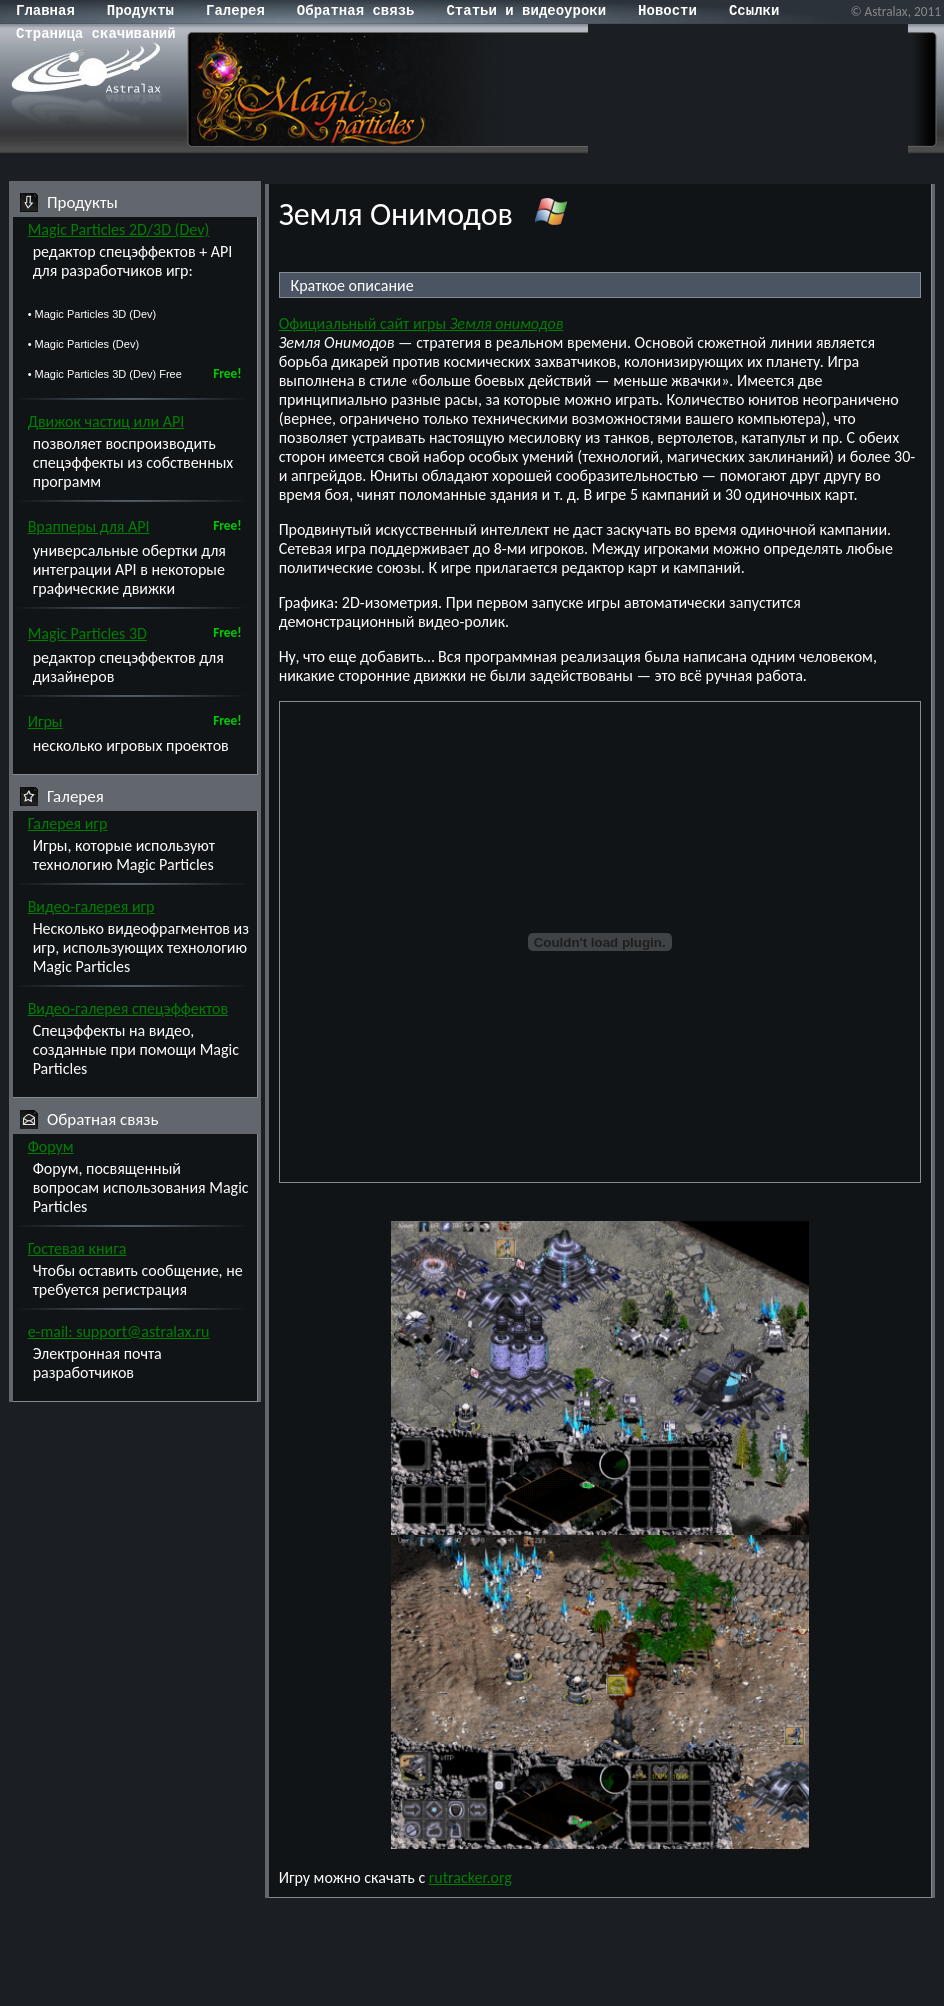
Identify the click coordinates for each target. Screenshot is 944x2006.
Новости (667, 11)
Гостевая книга (77, 1248)
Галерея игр (68, 823)
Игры (45, 721)
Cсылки (754, 11)
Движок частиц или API (106, 421)
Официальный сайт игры (421, 323)
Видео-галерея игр (91, 906)
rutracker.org (470, 1877)
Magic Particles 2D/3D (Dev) (119, 229)
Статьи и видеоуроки (526, 11)
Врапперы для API (89, 526)
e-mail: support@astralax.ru (119, 1331)
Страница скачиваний (96, 34)
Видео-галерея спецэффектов (128, 1008)
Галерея (235, 11)
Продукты (140, 11)
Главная (45, 11)
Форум (51, 1146)
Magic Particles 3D (87, 633)
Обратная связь (356, 11)
